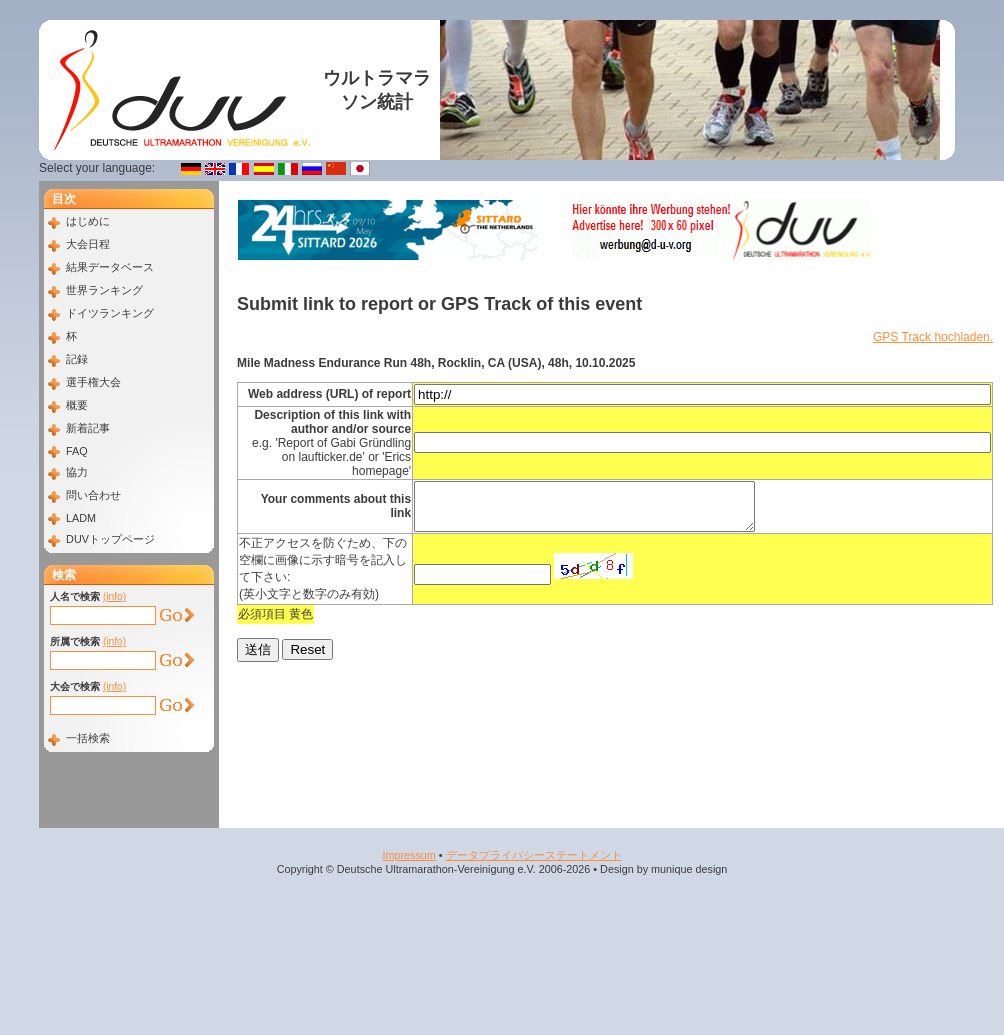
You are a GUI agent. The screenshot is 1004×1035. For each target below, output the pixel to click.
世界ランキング (104, 290)
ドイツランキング (110, 313)
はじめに (88, 221)
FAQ (77, 451)
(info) (114, 596)
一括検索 (88, 738)
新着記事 (88, 428)
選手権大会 (93, 382)
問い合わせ (93, 495)
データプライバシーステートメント (534, 855)
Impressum (408, 855)
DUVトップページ (110, 539)
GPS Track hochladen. (933, 337)
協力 (77, 472)
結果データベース (110, 267)
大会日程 (88, 244)
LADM (81, 518)
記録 (77, 359)
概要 (77, 405)
